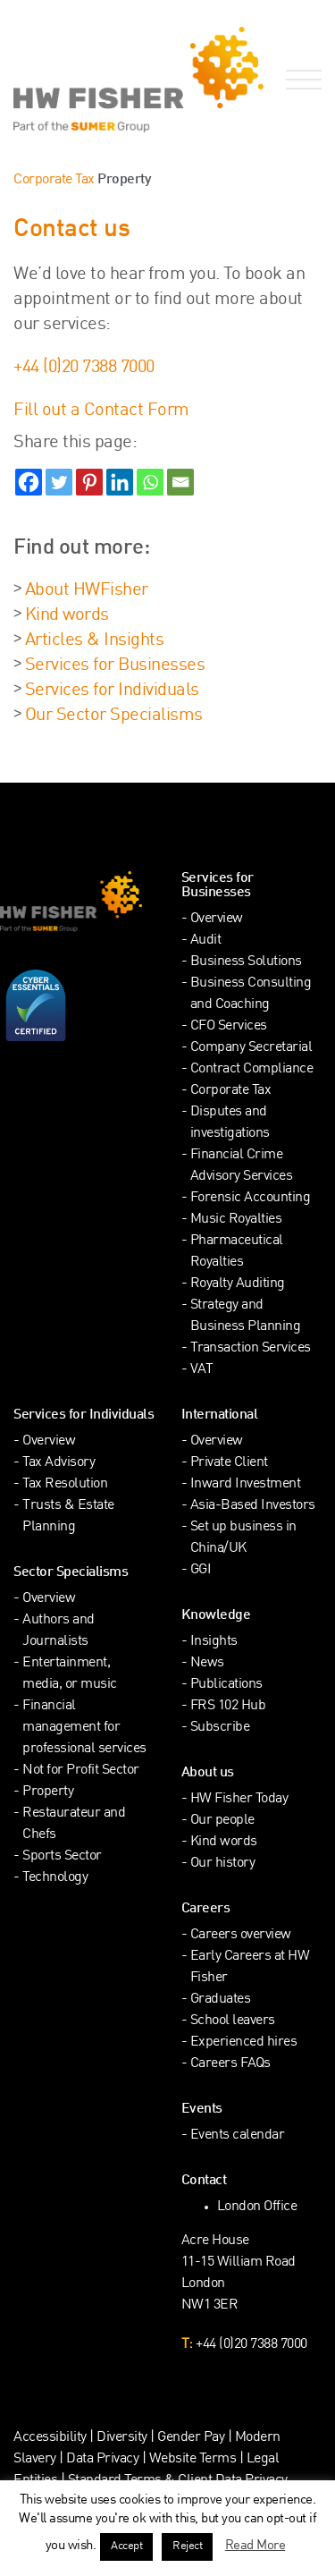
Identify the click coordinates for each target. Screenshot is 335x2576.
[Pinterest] (89, 482)
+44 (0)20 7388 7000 (84, 368)
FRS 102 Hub (228, 1706)
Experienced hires (243, 2042)
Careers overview (240, 1935)
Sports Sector (62, 1856)
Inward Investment (245, 1484)
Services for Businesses (115, 665)
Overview (216, 919)
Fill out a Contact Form (101, 410)
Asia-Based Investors (252, 1506)
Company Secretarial (251, 1048)
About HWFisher (86, 590)
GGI (201, 1570)
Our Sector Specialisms (114, 716)
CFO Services (228, 1026)
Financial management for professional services (84, 1727)
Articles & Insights (94, 640)
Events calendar (237, 2135)
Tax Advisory (58, 1463)
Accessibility (50, 2438)
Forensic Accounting (250, 1198)
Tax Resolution (64, 1484)
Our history (222, 1863)
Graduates (220, 1999)
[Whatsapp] (150, 482)
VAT (202, 1370)
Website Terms (193, 2459)
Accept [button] (126, 2546)
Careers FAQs (230, 2064)
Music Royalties (236, 1219)
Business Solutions (246, 962)
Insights (214, 1641)
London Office (257, 2207)
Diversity (121, 2438)
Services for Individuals (112, 690)
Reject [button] (187, 2546)
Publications (226, 1684)
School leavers (232, 2021)
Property (47, 1792)
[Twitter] (59, 482)
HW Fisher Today (239, 1799)
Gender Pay (190, 2438)
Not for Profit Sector (80, 1770)
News (207, 1663)
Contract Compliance (252, 1069)
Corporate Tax (54, 180)
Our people (222, 1820)
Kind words (67, 615)
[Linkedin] (119, 482)
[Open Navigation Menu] (300, 80)
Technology (55, 1878)
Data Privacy (102, 2459)
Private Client (229, 1463)
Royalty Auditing (237, 1284)
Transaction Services (250, 1348)
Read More (255, 2545)
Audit (206, 940)
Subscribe (220, 1727)
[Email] (180, 482)
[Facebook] (28, 482)
